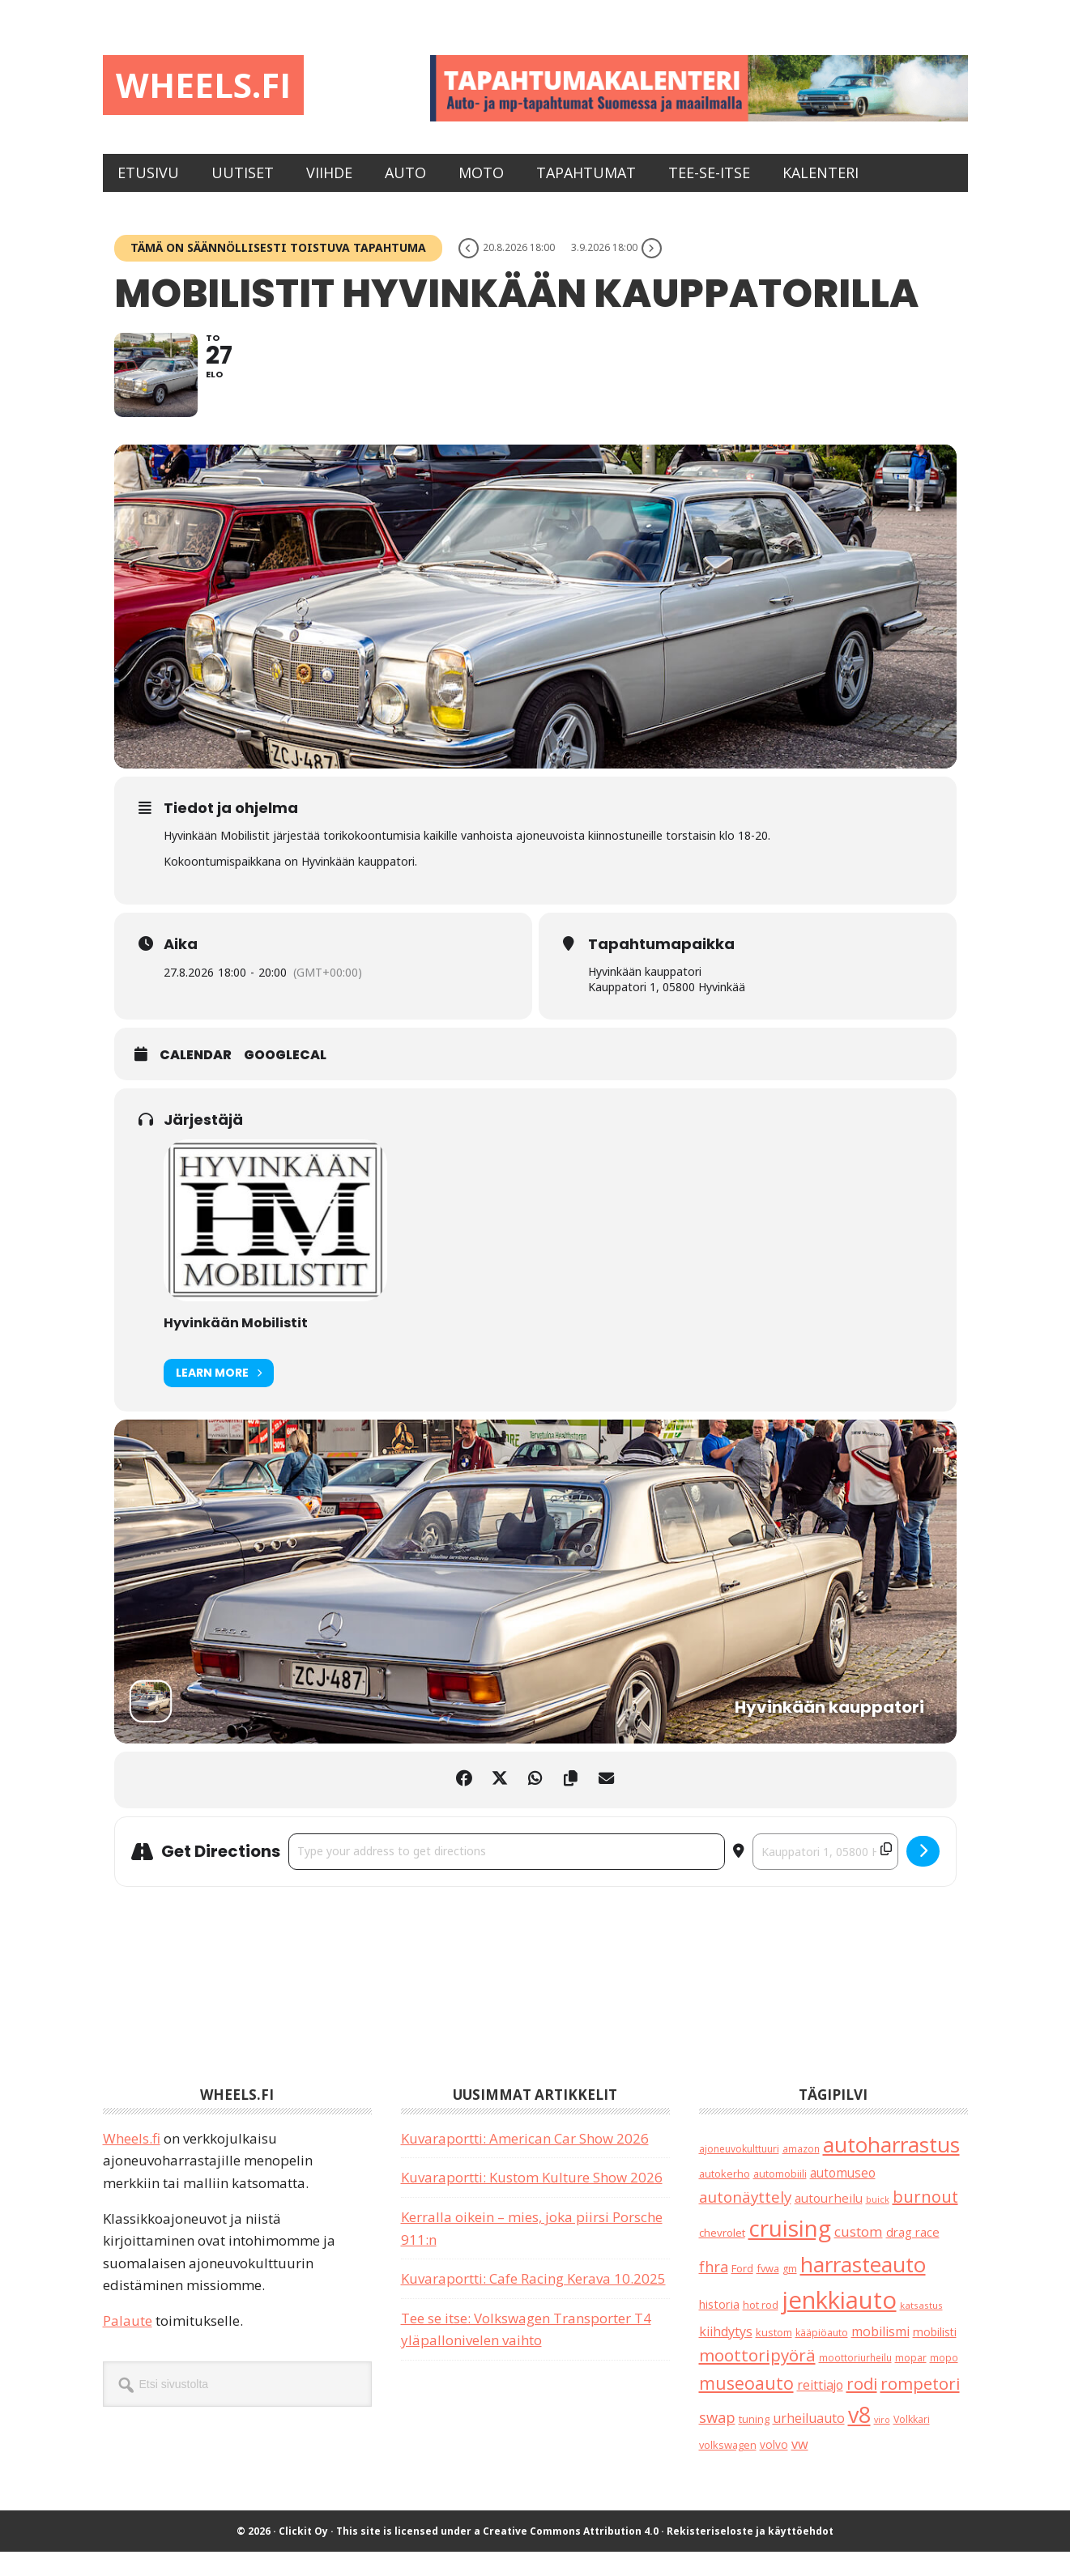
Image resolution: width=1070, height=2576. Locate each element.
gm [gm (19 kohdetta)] (789, 2292)
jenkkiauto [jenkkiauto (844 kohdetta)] (839, 2324)
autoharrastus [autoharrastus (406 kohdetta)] (891, 2167)
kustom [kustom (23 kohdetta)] (774, 2355)
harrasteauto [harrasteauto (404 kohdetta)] (863, 2287)
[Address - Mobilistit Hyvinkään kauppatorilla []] (506, 1876)
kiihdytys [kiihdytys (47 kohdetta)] (725, 2355)
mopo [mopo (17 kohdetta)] (944, 2381)
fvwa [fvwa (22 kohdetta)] (768, 2291)
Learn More (219, 1397)
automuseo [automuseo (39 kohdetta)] (843, 2197)
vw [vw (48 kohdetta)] (799, 2468)
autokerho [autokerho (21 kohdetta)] (724, 2198)
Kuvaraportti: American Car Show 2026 (525, 2161)
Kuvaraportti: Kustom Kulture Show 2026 (532, 2201)
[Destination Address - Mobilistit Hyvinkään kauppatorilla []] (825, 1876)
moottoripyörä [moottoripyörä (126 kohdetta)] (757, 2379)
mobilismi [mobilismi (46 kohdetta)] (880, 2355)
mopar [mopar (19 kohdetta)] (911, 2382)
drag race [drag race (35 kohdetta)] (913, 2256)
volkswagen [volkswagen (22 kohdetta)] (728, 2469)
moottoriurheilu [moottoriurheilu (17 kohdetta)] (855, 2381)
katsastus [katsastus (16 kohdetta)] (921, 2329)
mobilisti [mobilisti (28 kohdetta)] (935, 2355)
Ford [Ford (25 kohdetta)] (742, 2291)
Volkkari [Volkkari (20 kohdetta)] (911, 2443)
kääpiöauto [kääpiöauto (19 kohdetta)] (821, 2356)
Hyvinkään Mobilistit (236, 1346)
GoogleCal (285, 1080)
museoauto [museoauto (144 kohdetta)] (746, 2406)
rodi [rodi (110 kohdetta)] (861, 2407)
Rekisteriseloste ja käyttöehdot (750, 2554)
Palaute (127, 2344)
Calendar (196, 1080)
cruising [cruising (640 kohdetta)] (789, 2252)
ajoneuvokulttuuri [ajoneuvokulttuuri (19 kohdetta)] (739, 2172)
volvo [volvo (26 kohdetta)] (774, 2468)
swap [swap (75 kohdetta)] (717, 2441)
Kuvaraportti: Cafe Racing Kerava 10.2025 (533, 2302)
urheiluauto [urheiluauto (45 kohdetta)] (809, 2442)
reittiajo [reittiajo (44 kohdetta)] (820, 2408)
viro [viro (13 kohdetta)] (882, 2444)
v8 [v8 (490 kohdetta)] (859, 2439)
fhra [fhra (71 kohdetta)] (713, 2290)
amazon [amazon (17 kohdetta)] (801, 2171)
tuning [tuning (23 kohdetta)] (754, 2443)
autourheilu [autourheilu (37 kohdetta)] (829, 2221)
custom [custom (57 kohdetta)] (858, 2255)
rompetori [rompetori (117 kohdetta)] (920, 2406)
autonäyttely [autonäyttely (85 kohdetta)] (745, 2220)
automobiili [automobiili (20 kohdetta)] (780, 2198)
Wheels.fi (214, 87)
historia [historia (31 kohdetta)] (719, 2328)
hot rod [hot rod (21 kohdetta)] (760, 2329)
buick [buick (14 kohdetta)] (877, 2222)
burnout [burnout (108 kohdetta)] (925, 2220)
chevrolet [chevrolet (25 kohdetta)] (722, 2257)
